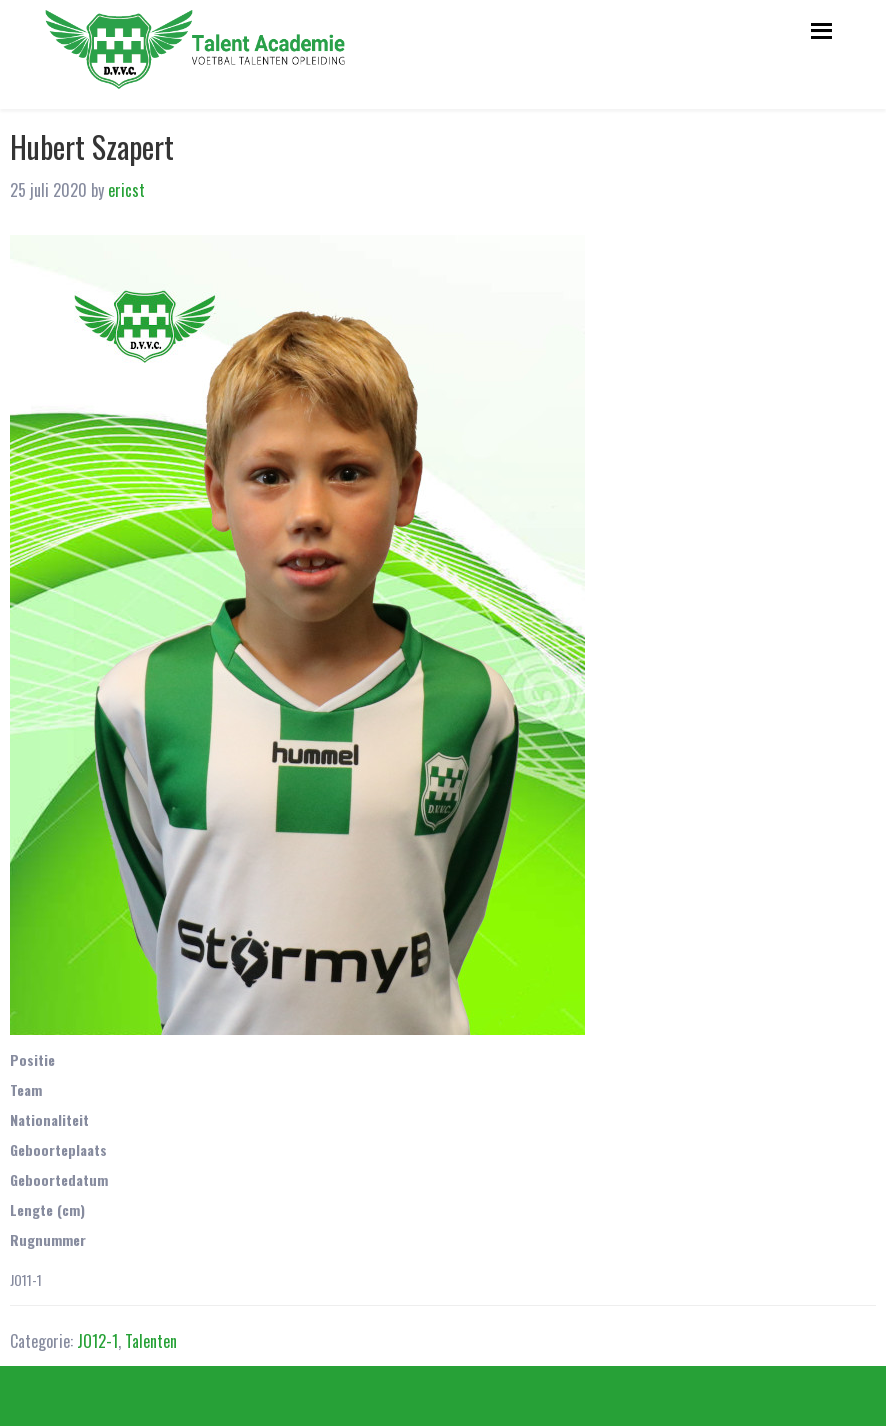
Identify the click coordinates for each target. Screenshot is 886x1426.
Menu (818, 27)
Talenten (151, 1341)
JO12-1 (97, 1341)
